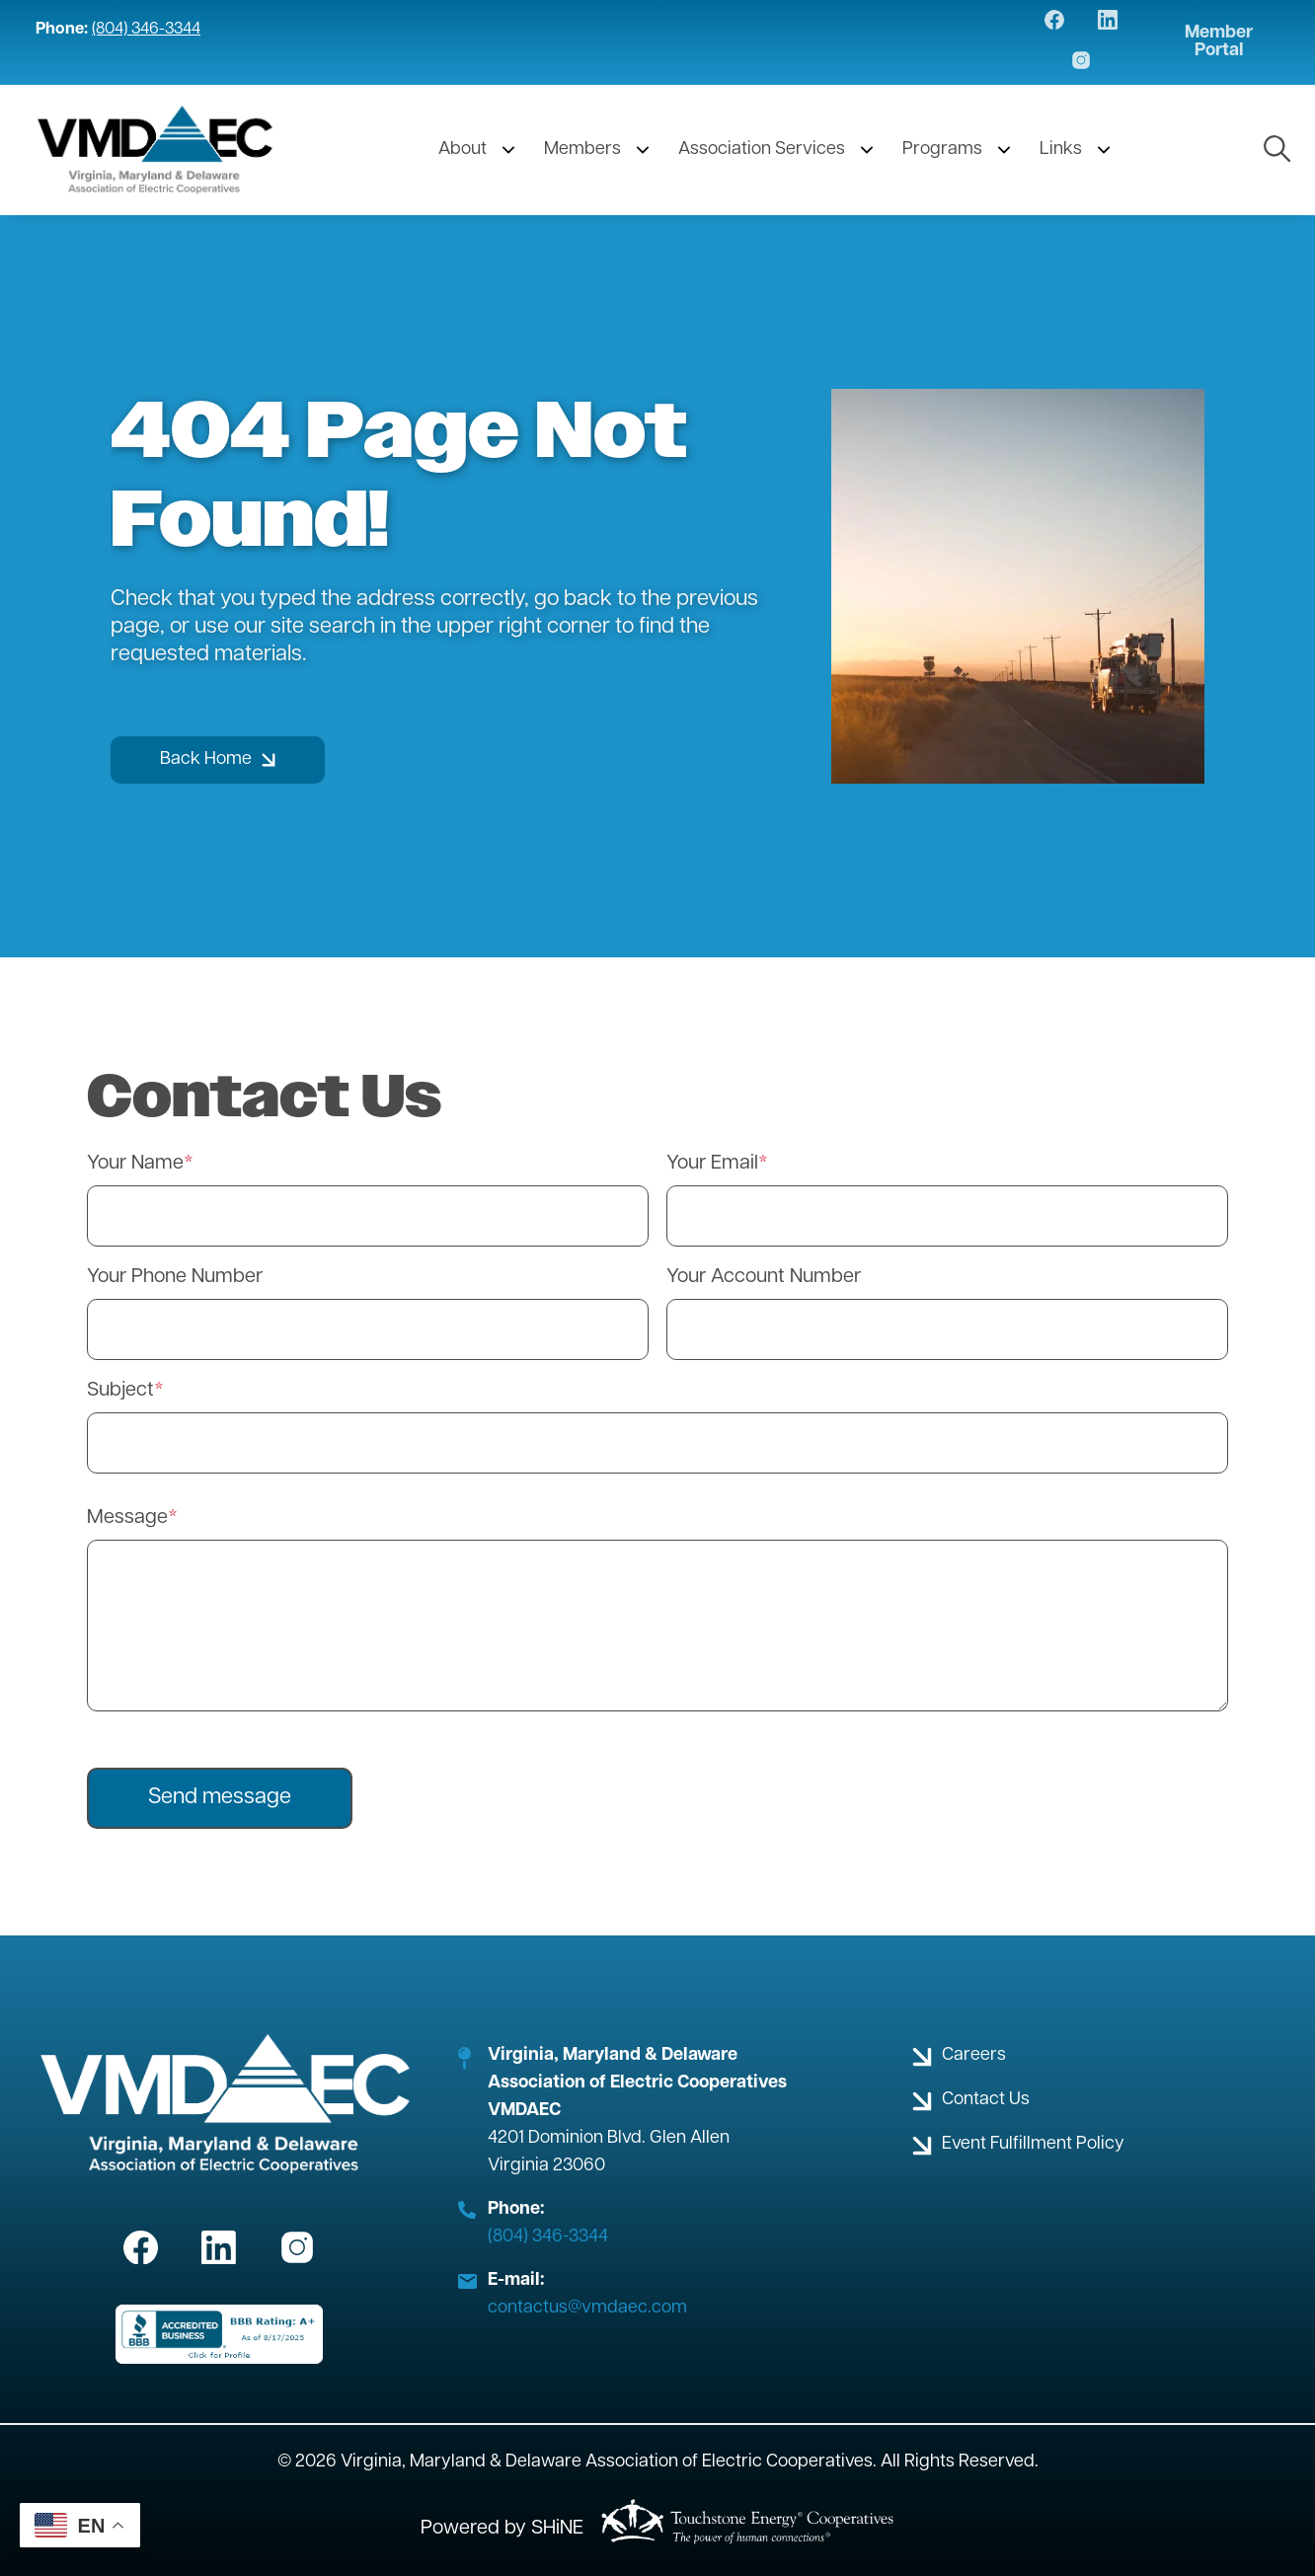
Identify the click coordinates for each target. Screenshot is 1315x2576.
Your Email (712, 1164)
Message (127, 1518)
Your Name (135, 1164)
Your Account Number (763, 1277)
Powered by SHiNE (502, 2528)
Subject (120, 1391)
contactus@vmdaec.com (587, 2308)
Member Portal (1219, 42)
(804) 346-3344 (146, 30)
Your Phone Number (175, 1277)
